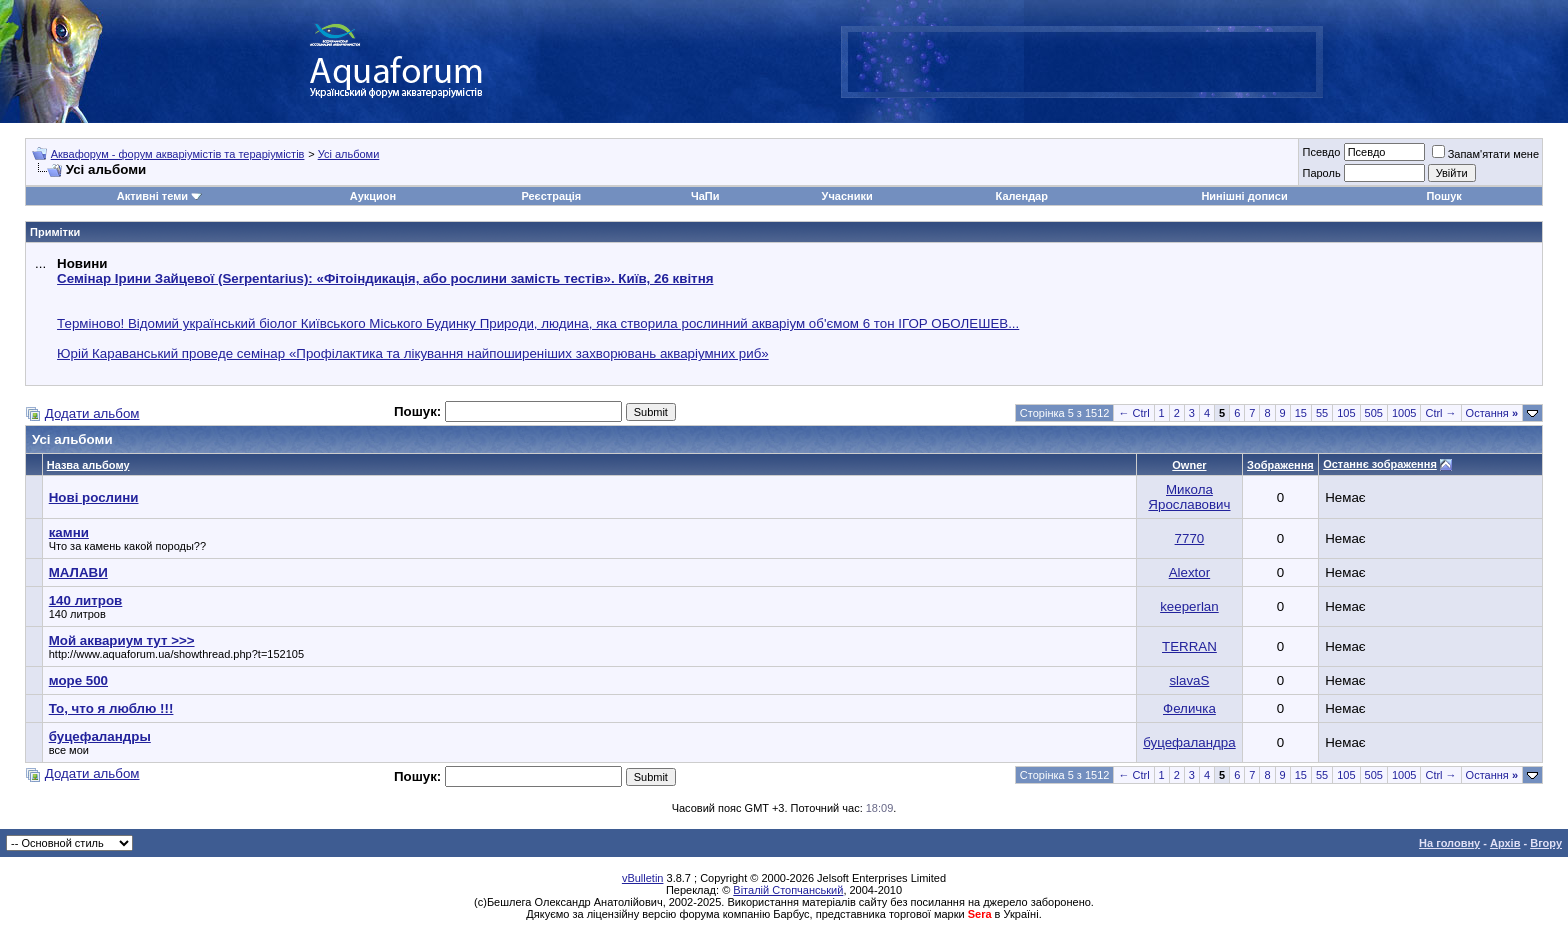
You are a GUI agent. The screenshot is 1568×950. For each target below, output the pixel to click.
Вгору (1546, 843)
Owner (1189, 465)
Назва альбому (88, 465)
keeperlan (1189, 606)
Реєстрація (551, 196)
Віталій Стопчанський (788, 890)
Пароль (1321, 173)
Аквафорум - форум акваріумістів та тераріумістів (178, 154)
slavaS (1189, 680)
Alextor (1189, 572)
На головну (1449, 843)
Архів (1505, 843)
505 (1374, 413)
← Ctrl (1133, 413)
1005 (1404, 413)
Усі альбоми (349, 154)
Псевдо (1321, 152)
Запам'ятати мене (1485, 154)
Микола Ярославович (1189, 497)
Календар (1022, 196)
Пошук (1443, 196)
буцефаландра (1189, 742)
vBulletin (643, 878)
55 (1322, 413)
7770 (1190, 538)
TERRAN (1189, 646)
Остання (1492, 413)
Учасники (847, 196)
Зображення (1280, 465)
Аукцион (373, 196)
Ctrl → (1440, 413)
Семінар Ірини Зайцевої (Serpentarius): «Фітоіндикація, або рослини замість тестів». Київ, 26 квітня (385, 278)
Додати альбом (92, 413)
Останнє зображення (1380, 464)
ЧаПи (705, 196)
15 (1301, 413)
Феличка (1189, 708)
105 (1346, 413)
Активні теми (152, 196)
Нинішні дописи (1244, 196)
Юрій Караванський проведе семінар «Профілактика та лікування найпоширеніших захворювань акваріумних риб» (413, 353)
